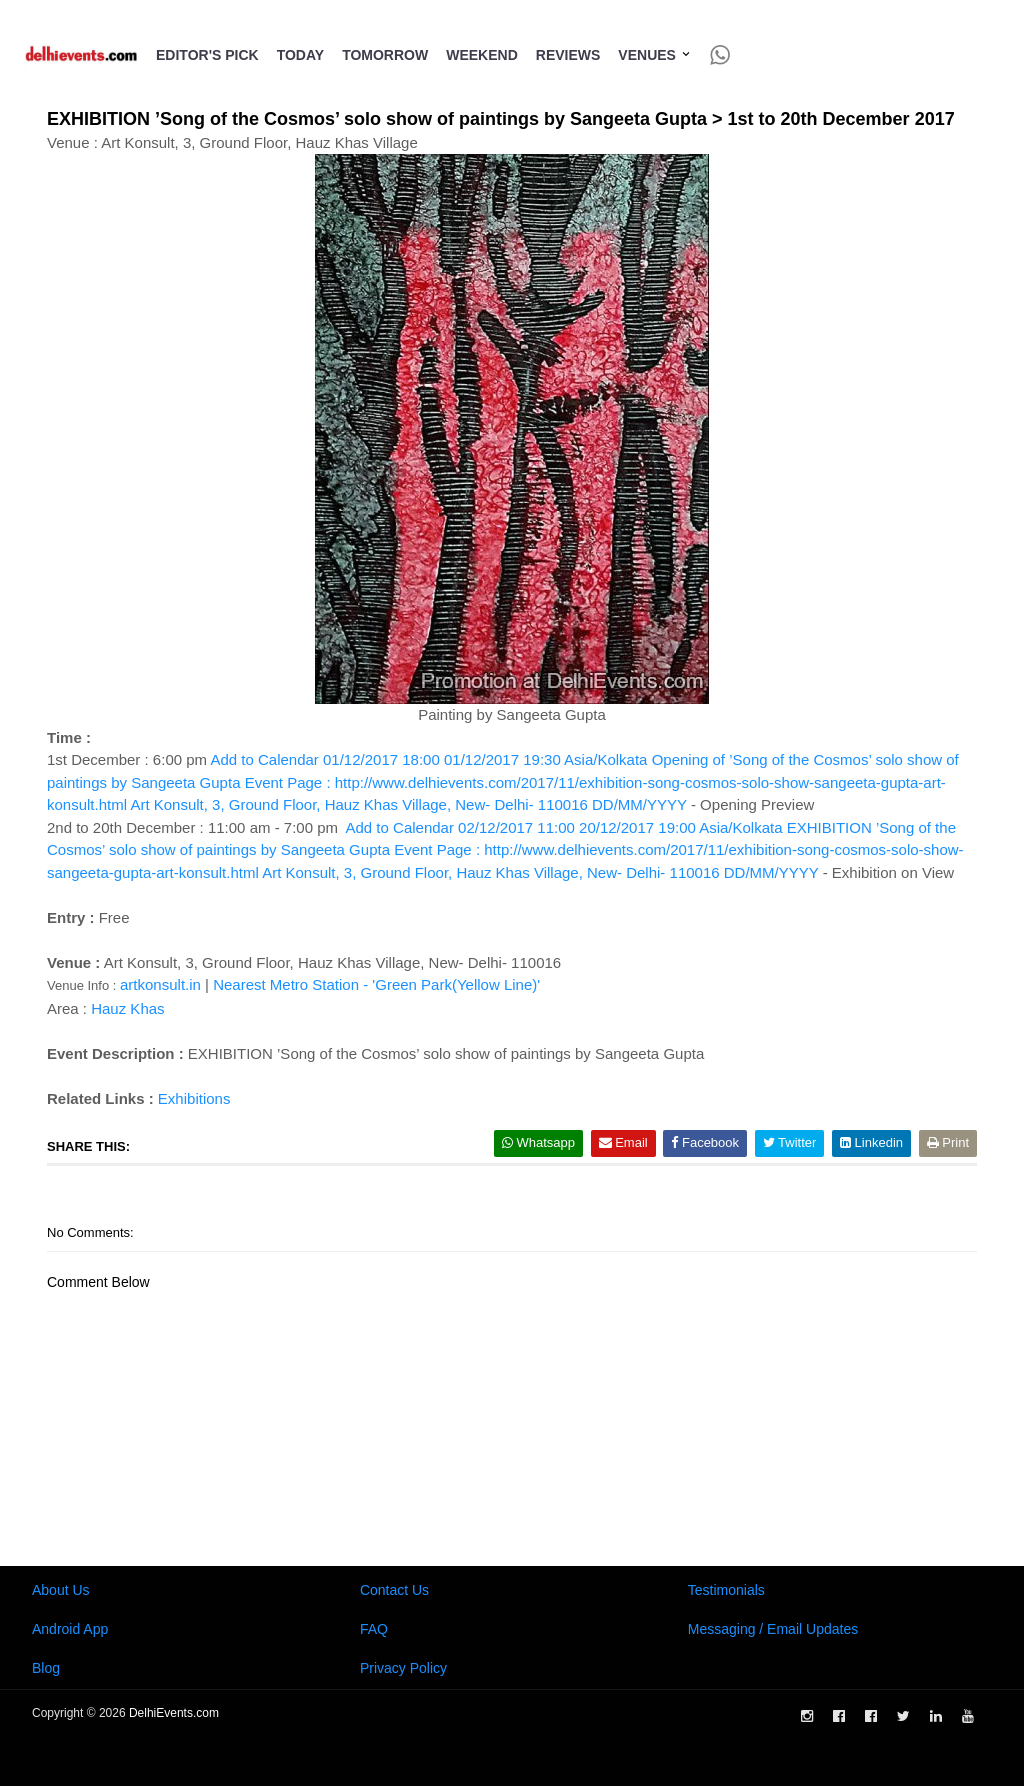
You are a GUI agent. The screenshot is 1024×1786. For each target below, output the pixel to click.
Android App (70, 1629)
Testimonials (726, 1590)
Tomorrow (385, 55)
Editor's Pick (207, 55)
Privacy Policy (403, 1668)
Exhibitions (194, 1098)
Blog (46, 1668)
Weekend (482, 55)
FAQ (374, 1629)
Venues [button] (654, 55)
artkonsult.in (160, 984)
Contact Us (394, 1590)
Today (300, 55)
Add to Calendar (503, 782)
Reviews (568, 55)
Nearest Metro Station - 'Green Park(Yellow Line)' (376, 984)
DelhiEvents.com (174, 1713)
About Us (61, 1590)
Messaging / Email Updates (773, 1629)
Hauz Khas (127, 1008)
